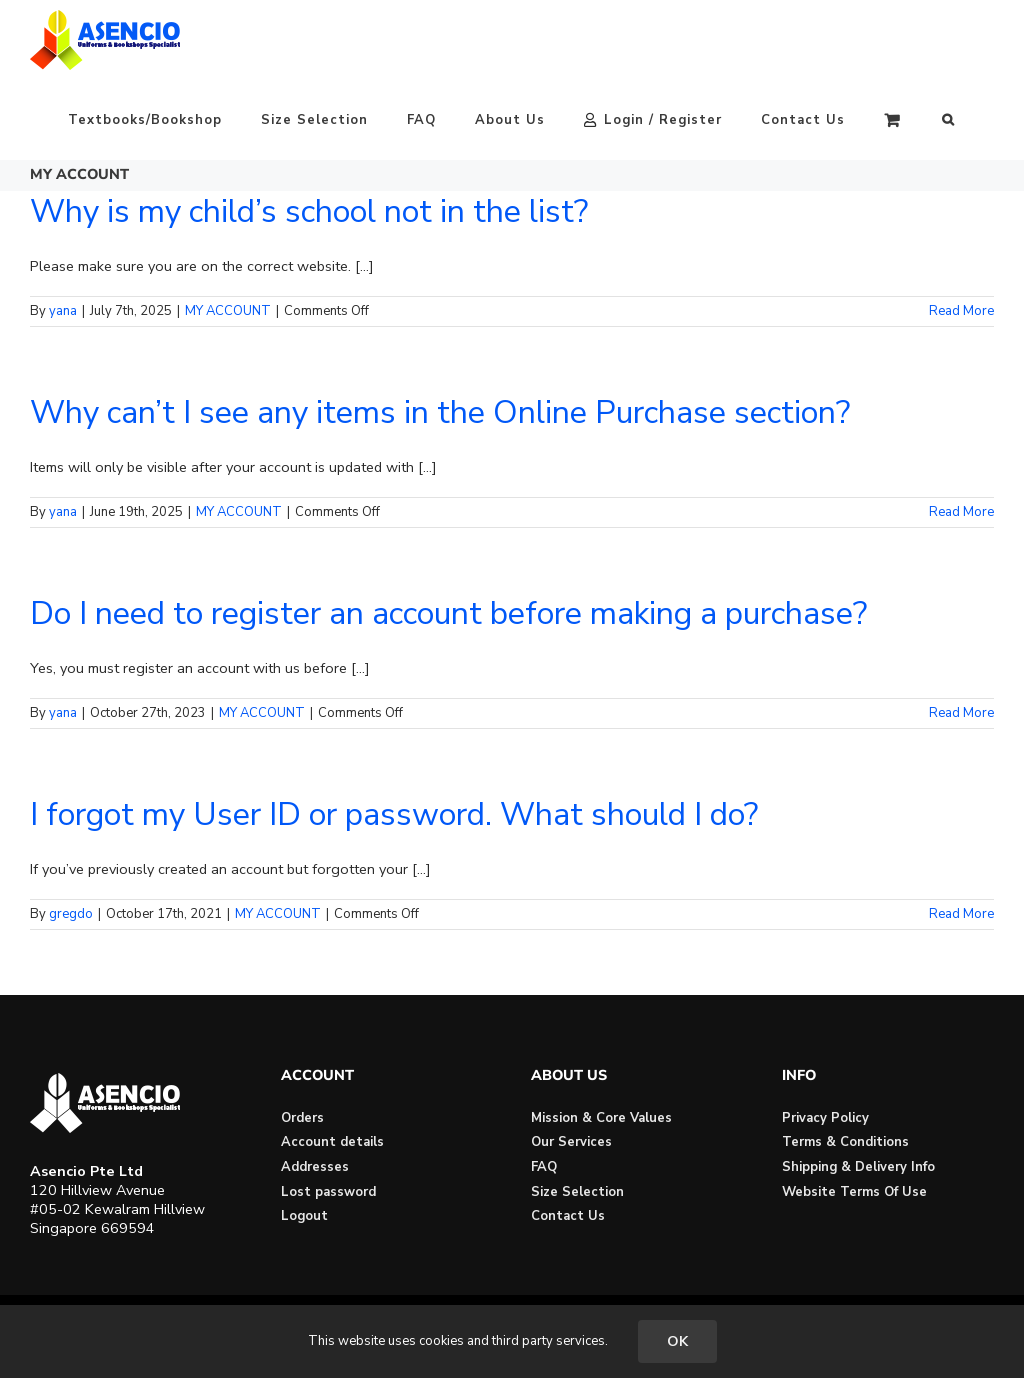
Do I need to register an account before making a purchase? (448, 613)
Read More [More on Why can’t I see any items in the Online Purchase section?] (961, 512)
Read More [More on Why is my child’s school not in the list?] (961, 311)
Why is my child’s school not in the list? (309, 211)
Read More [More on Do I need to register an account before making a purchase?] (961, 713)
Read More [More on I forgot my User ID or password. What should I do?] (961, 914)
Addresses (315, 1167)
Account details (332, 1142)
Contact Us (568, 1216)
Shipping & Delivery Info (858, 1167)
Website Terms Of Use (854, 1192)
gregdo (71, 914)
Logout (304, 1216)
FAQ (544, 1167)
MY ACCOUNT (228, 311)
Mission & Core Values (601, 1118)
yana (63, 311)
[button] (948, 120)
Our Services (571, 1142)
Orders (302, 1118)
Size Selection (577, 1192)
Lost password (328, 1192)
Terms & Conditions (845, 1142)
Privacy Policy (825, 1118)
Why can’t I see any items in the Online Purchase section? (440, 412)
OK (677, 1341)
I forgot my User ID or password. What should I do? (394, 814)
